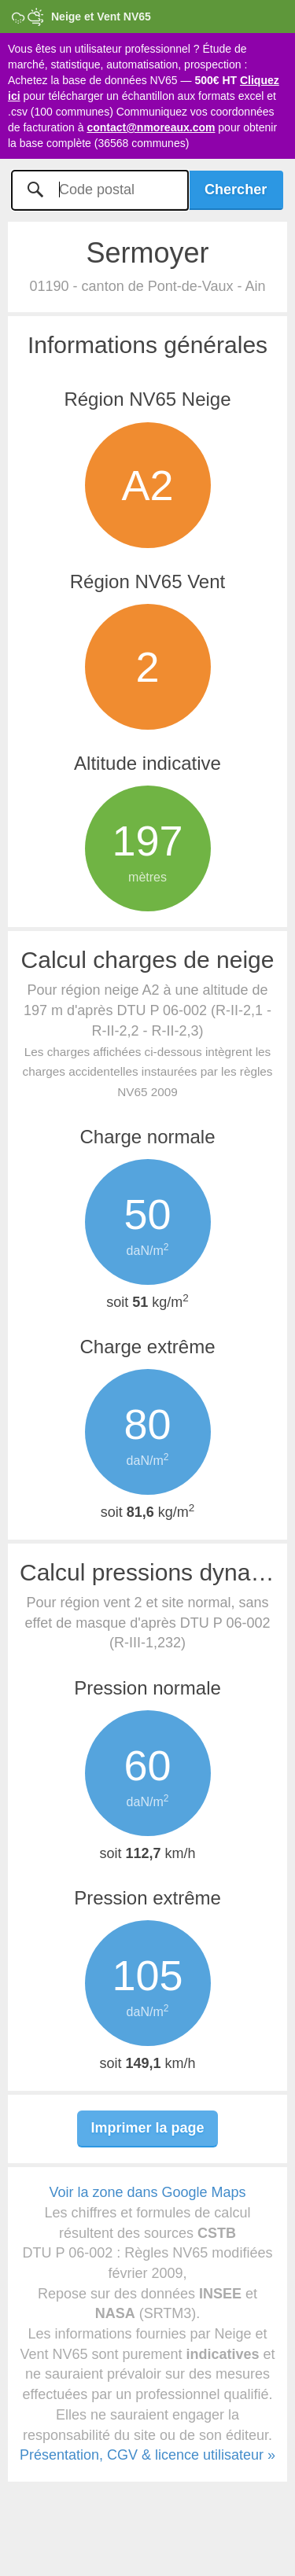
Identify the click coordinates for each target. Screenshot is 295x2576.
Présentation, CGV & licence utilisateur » (147, 2455)
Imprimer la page (147, 2128)
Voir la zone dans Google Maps (147, 2192)
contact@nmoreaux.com (151, 127)
